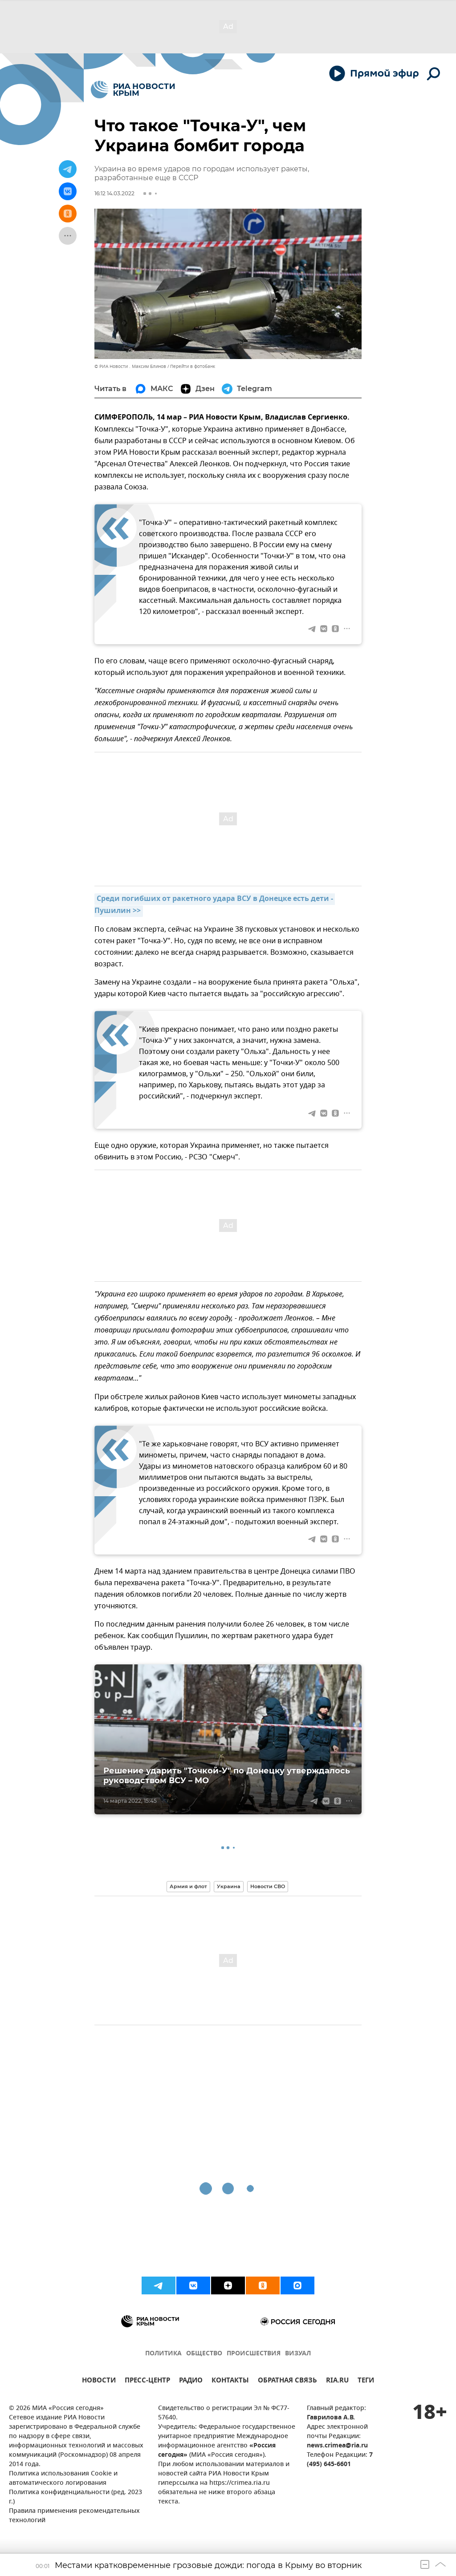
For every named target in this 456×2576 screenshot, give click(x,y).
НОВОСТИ (99, 2381)
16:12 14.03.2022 (114, 193)
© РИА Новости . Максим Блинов (130, 366)
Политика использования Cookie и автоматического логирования (63, 2478)
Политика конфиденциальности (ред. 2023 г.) (75, 2497)
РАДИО (191, 2381)
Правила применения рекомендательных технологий (74, 2516)
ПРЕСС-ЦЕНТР (147, 2381)
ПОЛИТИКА (163, 2354)
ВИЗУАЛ (298, 2354)
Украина (228, 1886)
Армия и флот (188, 1886)
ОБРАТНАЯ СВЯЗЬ (287, 2381)
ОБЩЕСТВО (204, 2354)
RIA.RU (337, 2381)
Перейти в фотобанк (192, 366)
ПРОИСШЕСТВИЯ (254, 2354)
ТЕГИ (366, 2381)
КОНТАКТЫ (230, 2381)
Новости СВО (267, 1886)
